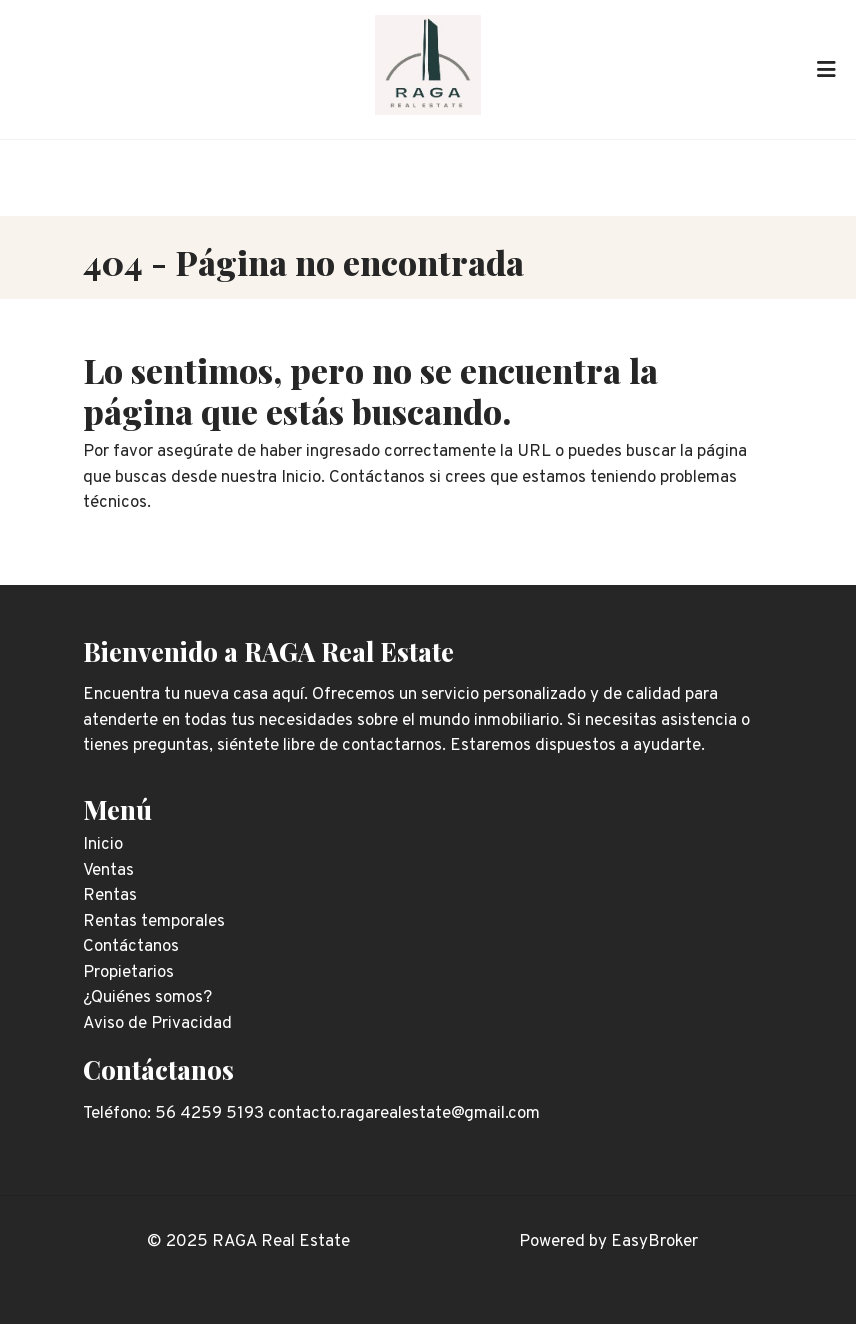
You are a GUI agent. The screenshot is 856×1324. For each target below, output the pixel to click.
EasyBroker (654, 1242)
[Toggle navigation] (826, 69)
